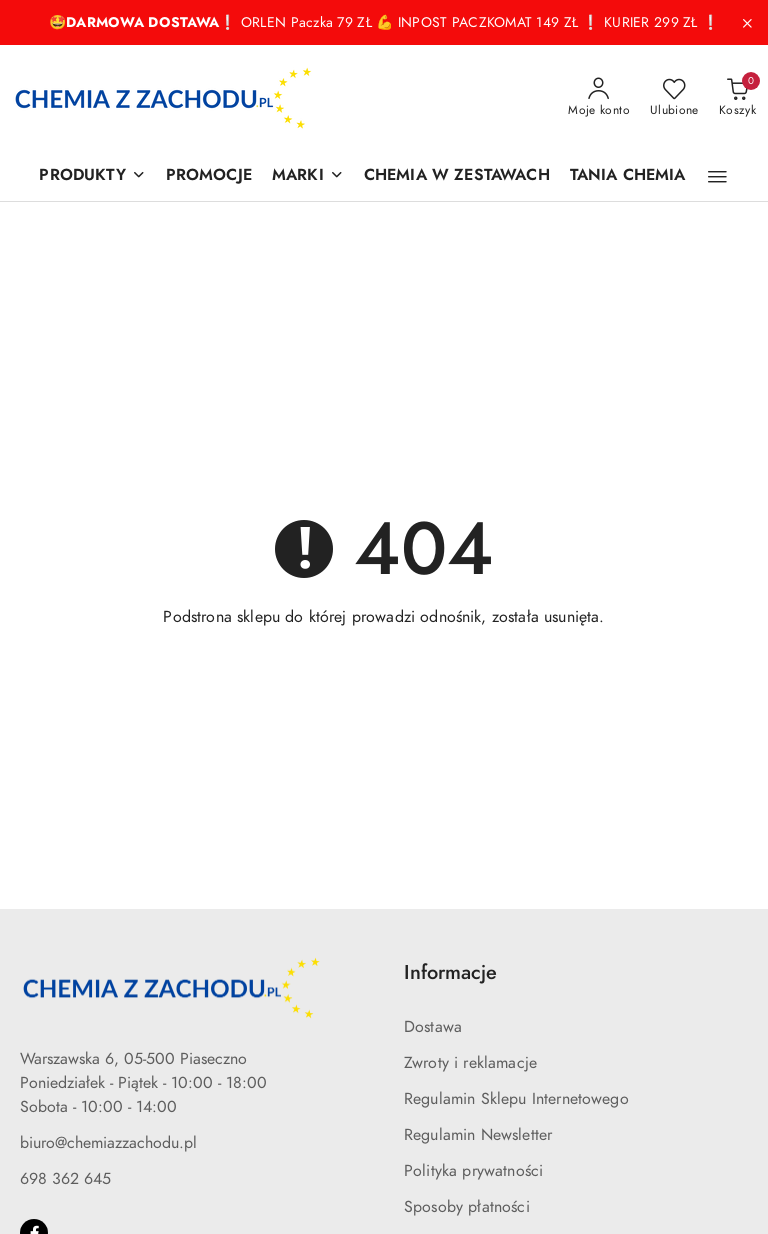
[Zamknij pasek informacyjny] (747, 23)
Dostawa (433, 1027)
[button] (717, 177)
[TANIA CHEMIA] (628, 176)
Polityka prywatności (473, 1171)
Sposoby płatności (467, 1207)
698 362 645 (65, 1179)
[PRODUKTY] (92, 176)
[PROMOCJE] (209, 176)
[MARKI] (308, 176)
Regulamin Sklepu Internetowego (516, 1099)
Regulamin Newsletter (478, 1135)
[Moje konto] (599, 98)
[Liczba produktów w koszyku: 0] (737, 98)
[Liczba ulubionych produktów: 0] (674, 98)
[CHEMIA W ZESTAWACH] (457, 176)
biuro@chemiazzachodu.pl (108, 1143)
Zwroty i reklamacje (470, 1063)
